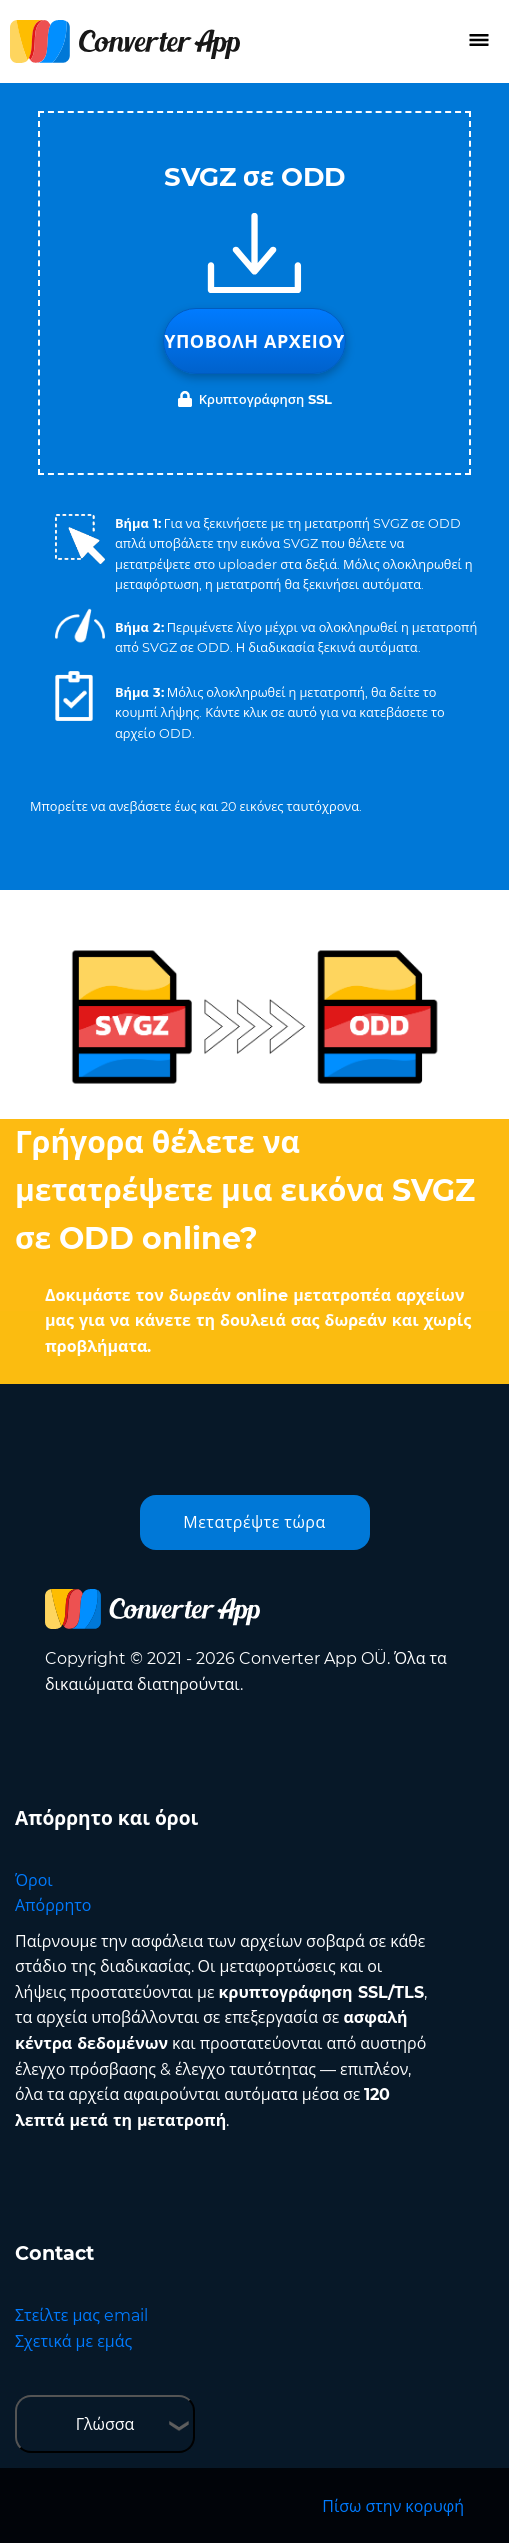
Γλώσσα (105, 2424)
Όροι (34, 1880)
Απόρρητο (53, 1905)
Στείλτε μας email (81, 2315)
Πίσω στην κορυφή (393, 2506)
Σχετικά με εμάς (73, 2341)
